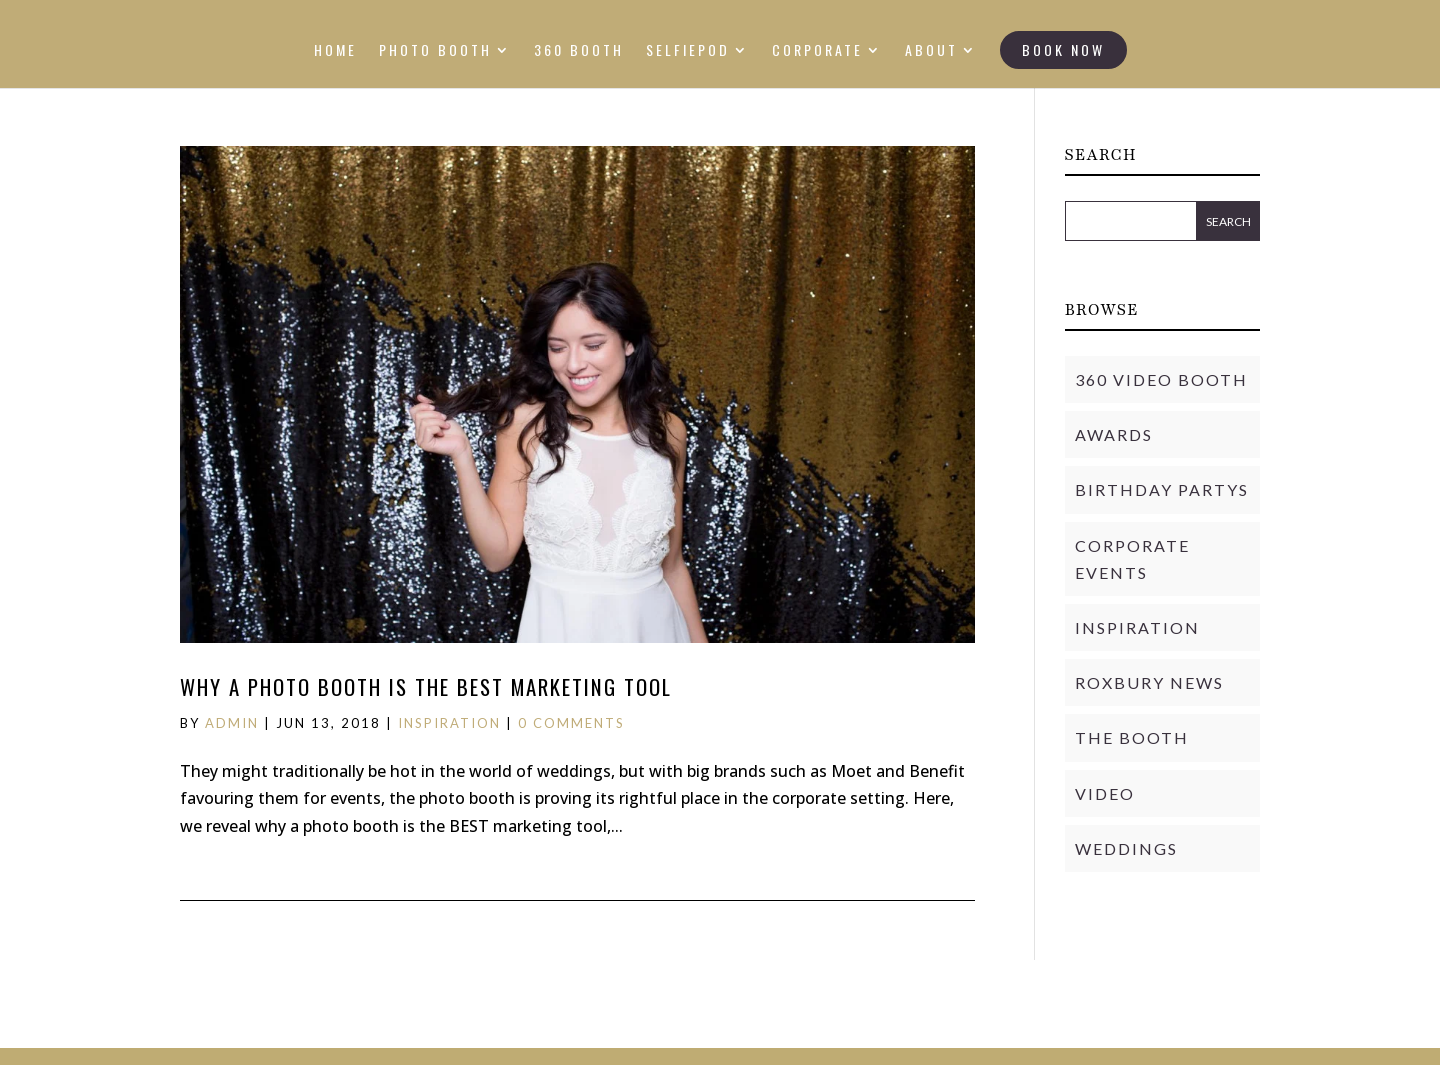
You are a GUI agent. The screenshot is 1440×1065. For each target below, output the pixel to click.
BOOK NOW (1063, 49)
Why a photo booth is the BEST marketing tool (426, 686)
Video (1105, 793)
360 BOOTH (579, 51)
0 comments (571, 723)
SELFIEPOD (688, 51)
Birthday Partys (1162, 489)
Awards (1114, 434)
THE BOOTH (1132, 737)
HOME (335, 51)
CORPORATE (817, 51)
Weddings (1126, 848)
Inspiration (449, 723)
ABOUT (931, 51)
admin (232, 723)
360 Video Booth (1161, 379)
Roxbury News (1149, 682)
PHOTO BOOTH (435, 51)
